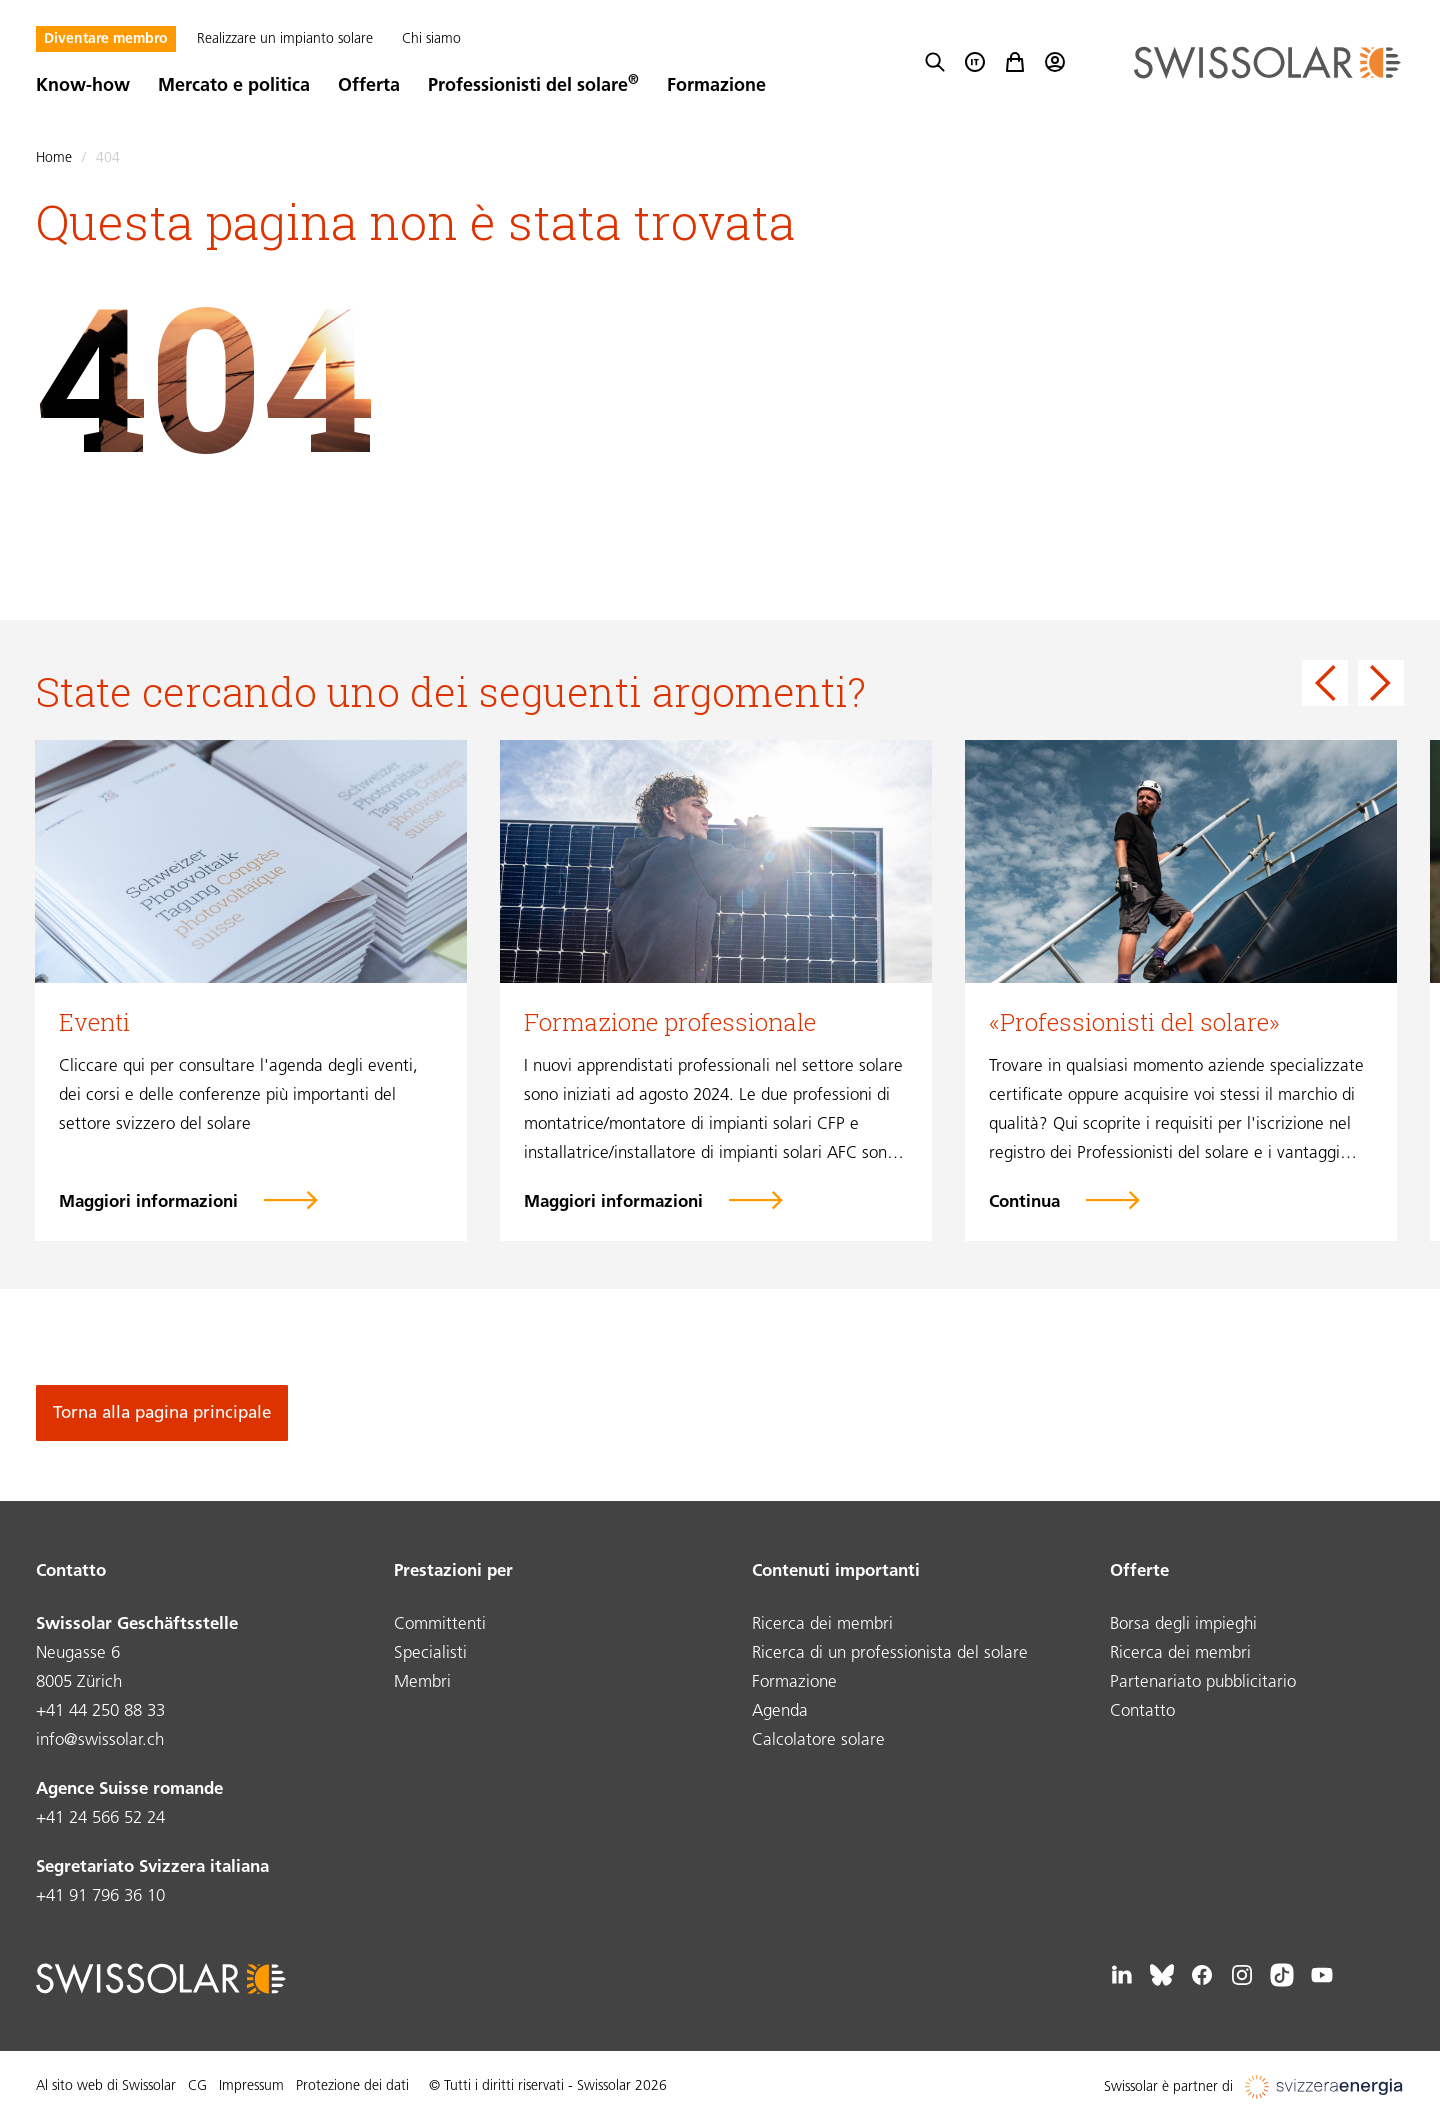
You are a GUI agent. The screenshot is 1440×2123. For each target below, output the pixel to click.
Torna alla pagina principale (162, 1413)
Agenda (780, 1711)
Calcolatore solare (818, 1740)
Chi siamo (431, 39)
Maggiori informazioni (148, 1202)
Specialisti (430, 1653)
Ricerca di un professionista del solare (890, 1653)
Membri (422, 1682)
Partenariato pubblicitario (1203, 1682)
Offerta (369, 86)
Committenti (440, 1624)
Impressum (251, 2086)
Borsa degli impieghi (1183, 1624)
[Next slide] (1381, 683)
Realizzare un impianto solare (285, 39)
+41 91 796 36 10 (100, 1896)
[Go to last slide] (1325, 683)
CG (197, 2086)
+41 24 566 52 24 (100, 1818)
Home (54, 158)
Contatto (1142, 1711)
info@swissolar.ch (100, 1740)
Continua (1024, 1202)
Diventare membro (106, 39)
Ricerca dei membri (822, 1624)
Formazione (716, 86)
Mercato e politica (234, 86)
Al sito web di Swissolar (106, 2086)
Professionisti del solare (533, 86)
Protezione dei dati (352, 2086)
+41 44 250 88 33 (100, 1711)
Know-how (83, 86)
